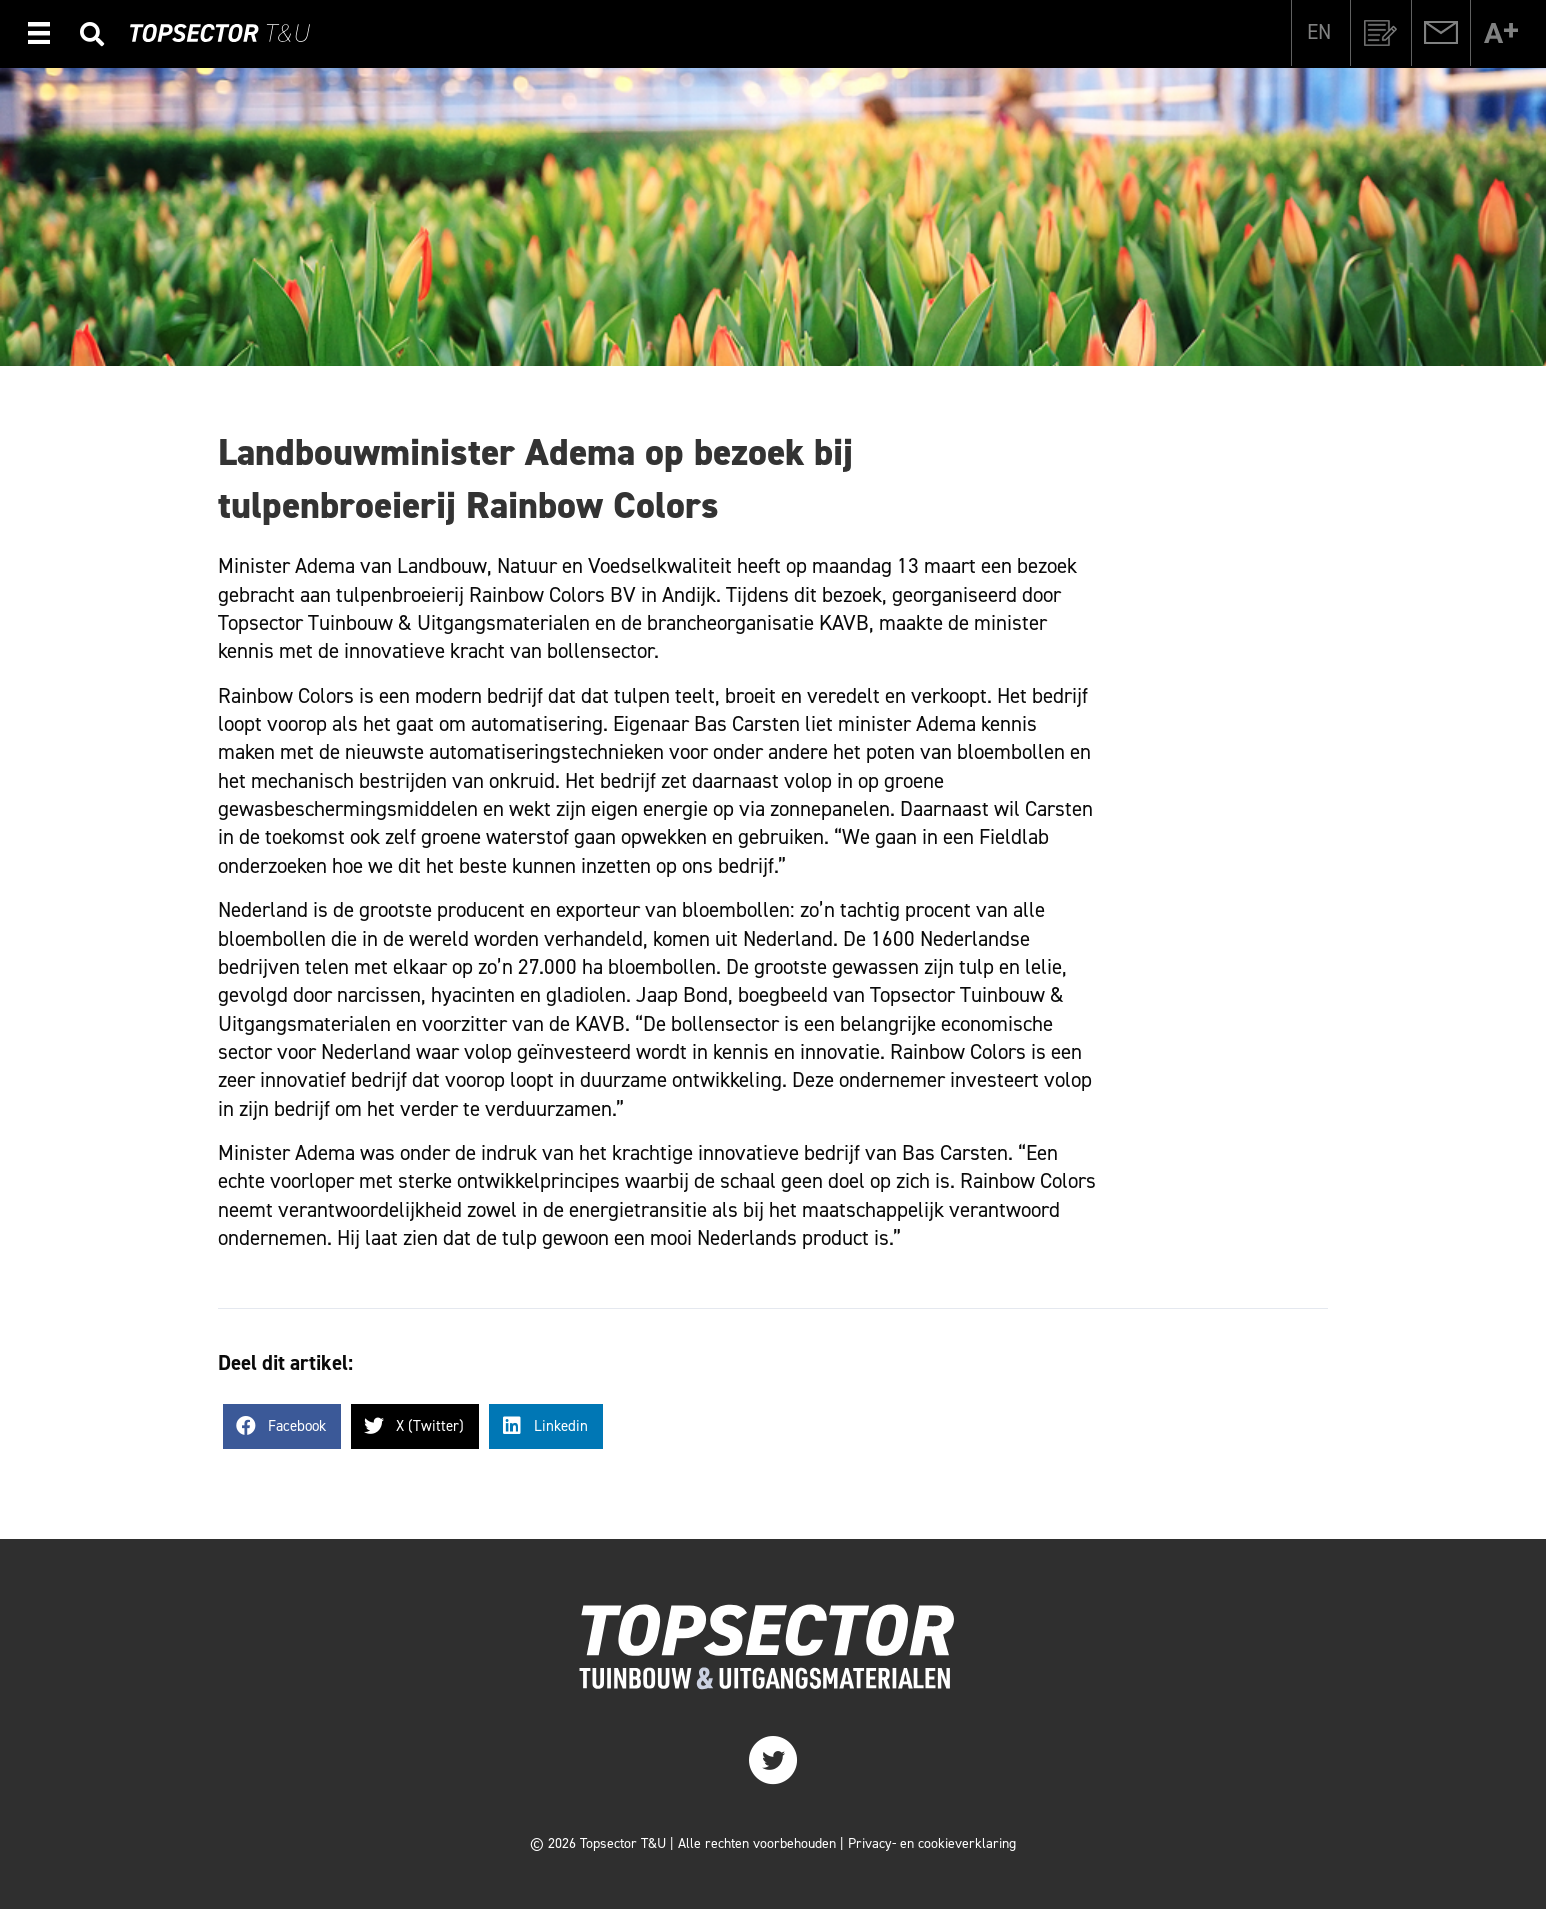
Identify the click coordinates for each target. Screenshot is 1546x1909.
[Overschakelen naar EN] (1319, 32)
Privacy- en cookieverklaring (932, 1843)
